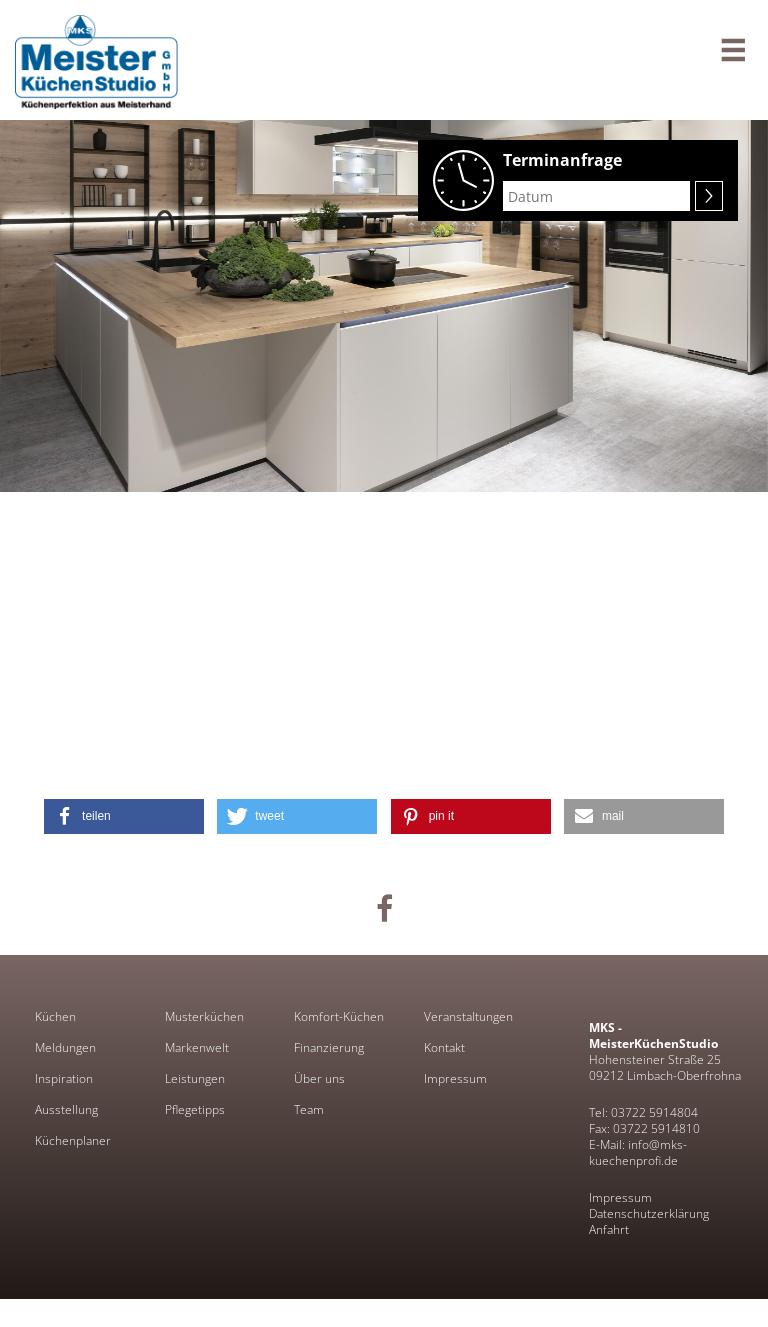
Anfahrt (609, 1229)
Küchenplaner (73, 1141)
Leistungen (195, 1079)
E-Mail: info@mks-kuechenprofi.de (638, 1152)
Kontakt (444, 1048)
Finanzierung (329, 1048)
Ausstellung (66, 1110)
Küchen (55, 1017)
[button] (124, 816)
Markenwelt (197, 1048)
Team (309, 1110)
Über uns (319, 1079)
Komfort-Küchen (339, 1017)
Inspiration (64, 1079)
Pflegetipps (195, 1110)
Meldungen (65, 1048)
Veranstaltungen (468, 1017)
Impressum (455, 1079)
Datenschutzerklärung (649, 1213)
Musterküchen (204, 1017)
